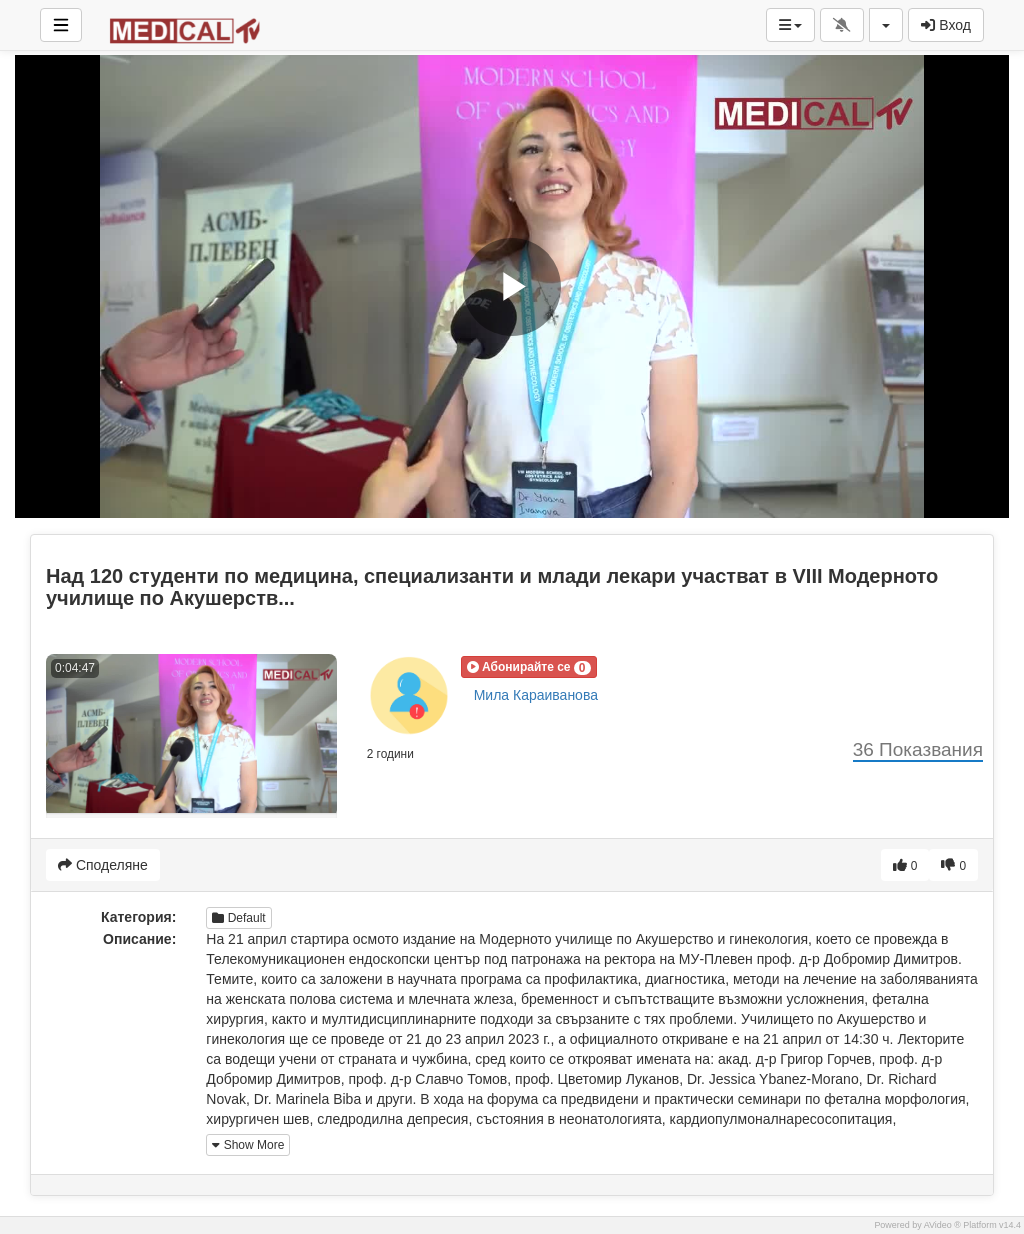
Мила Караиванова (536, 695)
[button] (529, 667)
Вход (946, 25)
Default (238, 918)
